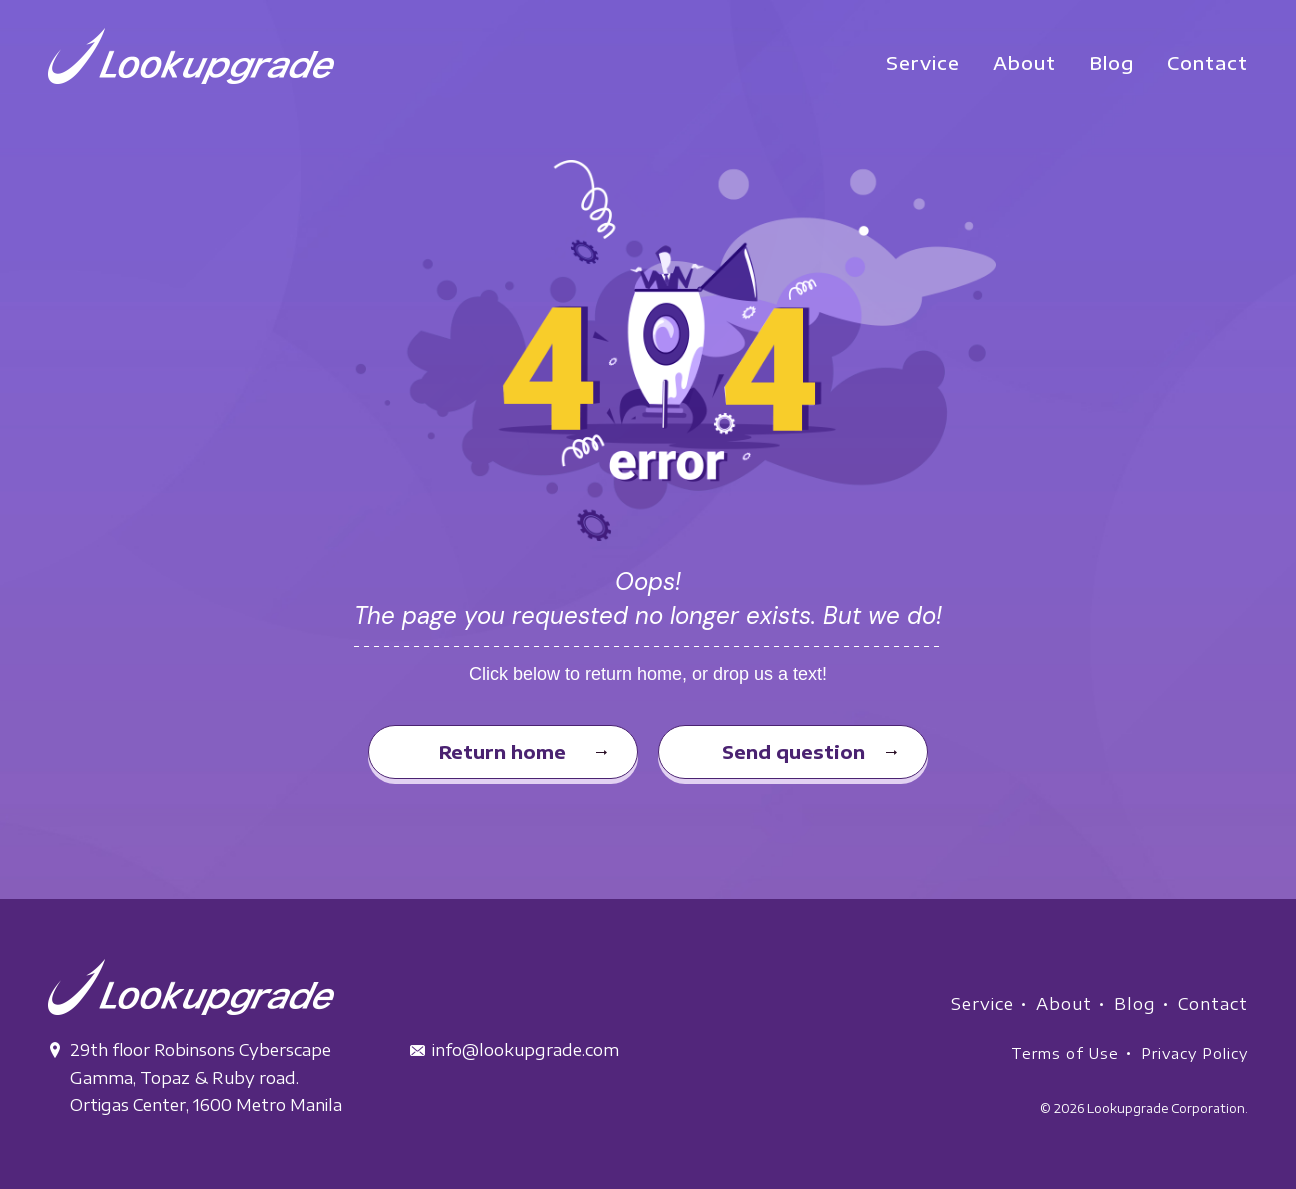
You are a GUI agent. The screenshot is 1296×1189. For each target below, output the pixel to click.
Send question (793, 751)
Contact (1213, 1004)
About (1064, 1004)
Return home (502, 751)
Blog (1135, 1004)
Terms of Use (1065, 1053)
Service (982, 1004)
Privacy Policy (1194, 1053)
